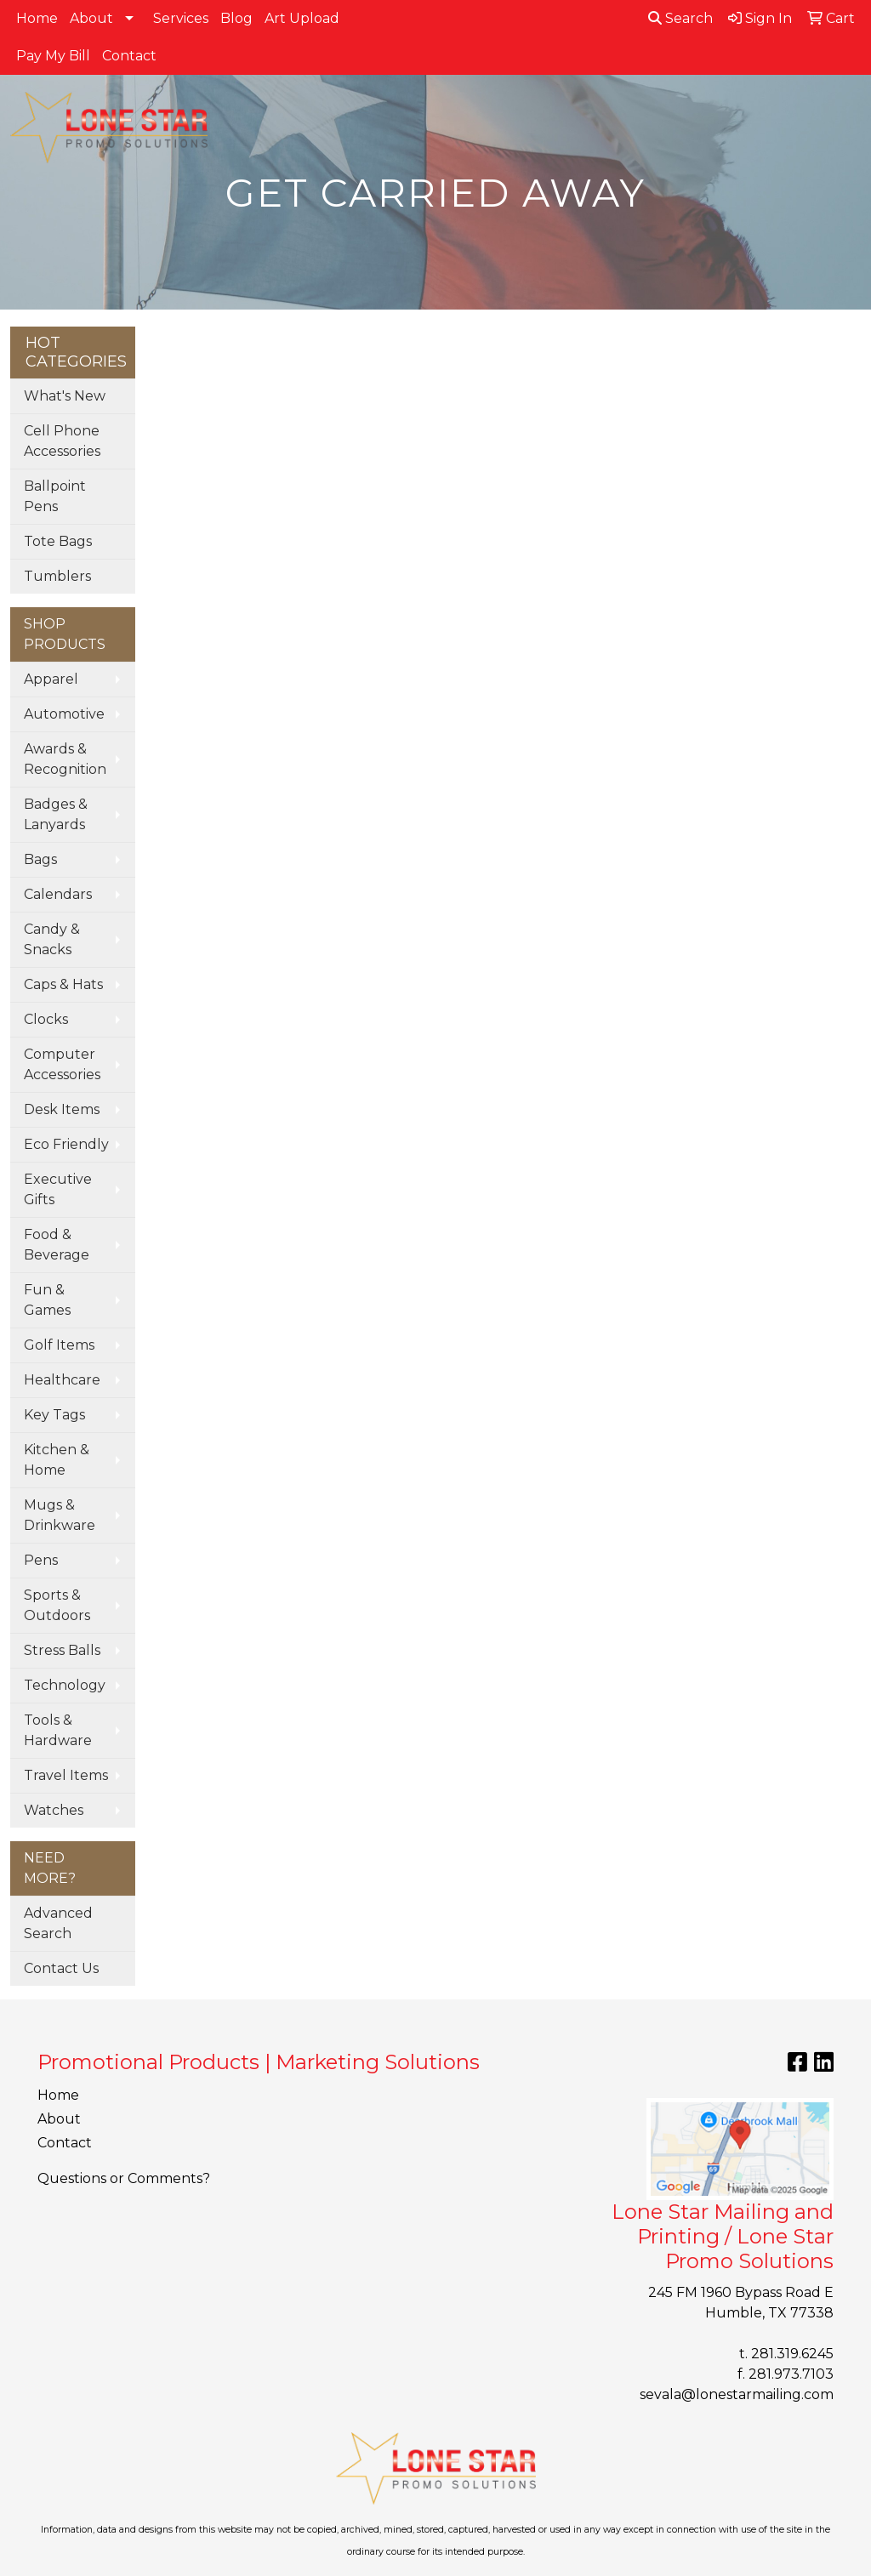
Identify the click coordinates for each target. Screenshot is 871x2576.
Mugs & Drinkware (59, 1515)
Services (180, 18)
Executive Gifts (58, 1189)
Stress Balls (62, 1650)
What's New (64, 396)
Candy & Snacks (52, 939)
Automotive (64, 714)
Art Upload (302, 18)
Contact (129, 56)
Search (680, 18)
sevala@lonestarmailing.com (737, 2394)
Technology (64, 1685)
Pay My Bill (53, 56)
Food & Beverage (56, 1244)
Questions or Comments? (123, 2178)
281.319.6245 (792, 2354)
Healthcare (62, 1380)
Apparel (51, 679)
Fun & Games (47, 1300)
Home (37, 18)
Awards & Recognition (65, 759)
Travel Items (66, 1775)
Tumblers (57, 576)
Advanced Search (58, 1923)
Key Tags (54, 1415)
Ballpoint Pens (55, 496)
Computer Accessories (62, 1064)
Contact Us (61, 1968)
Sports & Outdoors (57, 1605)
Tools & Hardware (58, 1730)
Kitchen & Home (56, 1460)
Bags (40, 859)
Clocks (46, 1019)
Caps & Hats (63, 984)
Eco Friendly (66, 1144)
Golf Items (59, 1345)
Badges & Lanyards (56, 814)
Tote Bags (58, 541)
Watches (53, 1810)
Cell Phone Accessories (62, 441)
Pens (41, 1560)
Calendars (58, 894)
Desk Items (62, 1109)
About (91, 18)
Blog (236, 18)
